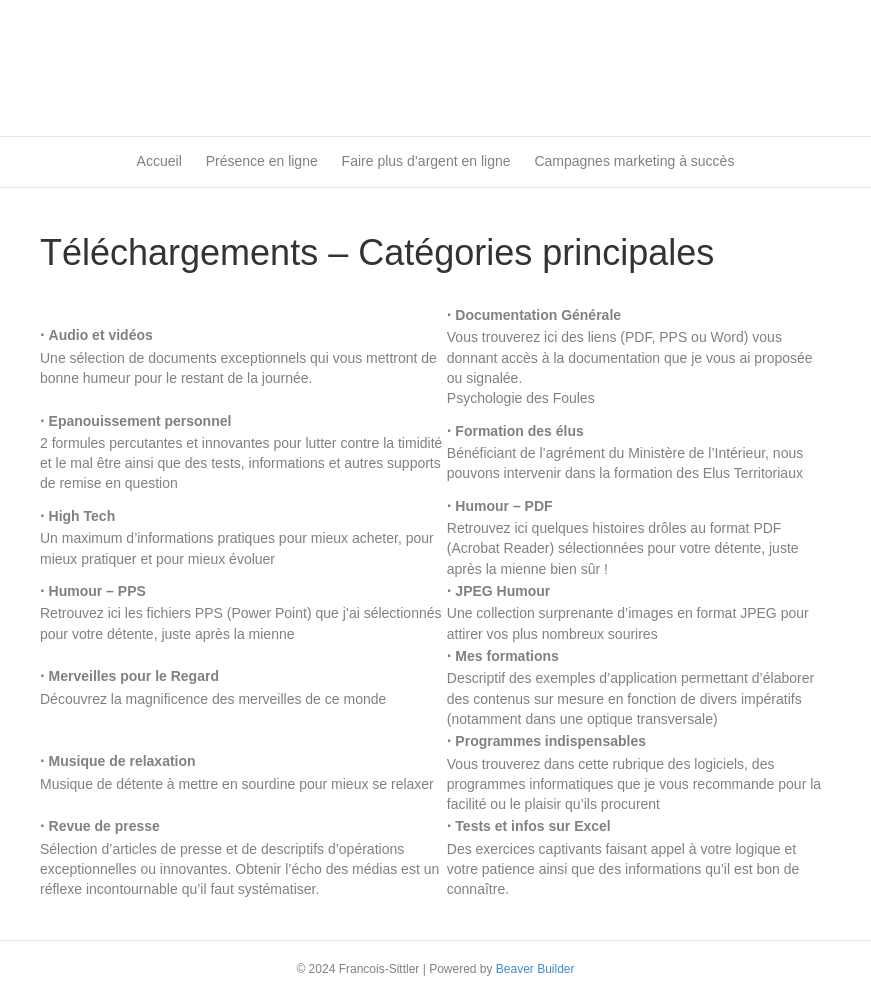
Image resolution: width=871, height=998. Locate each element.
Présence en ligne (262, 161)
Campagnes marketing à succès (634, 161)
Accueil (159, 161)
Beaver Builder (535, 969)
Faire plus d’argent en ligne (426, 161)
